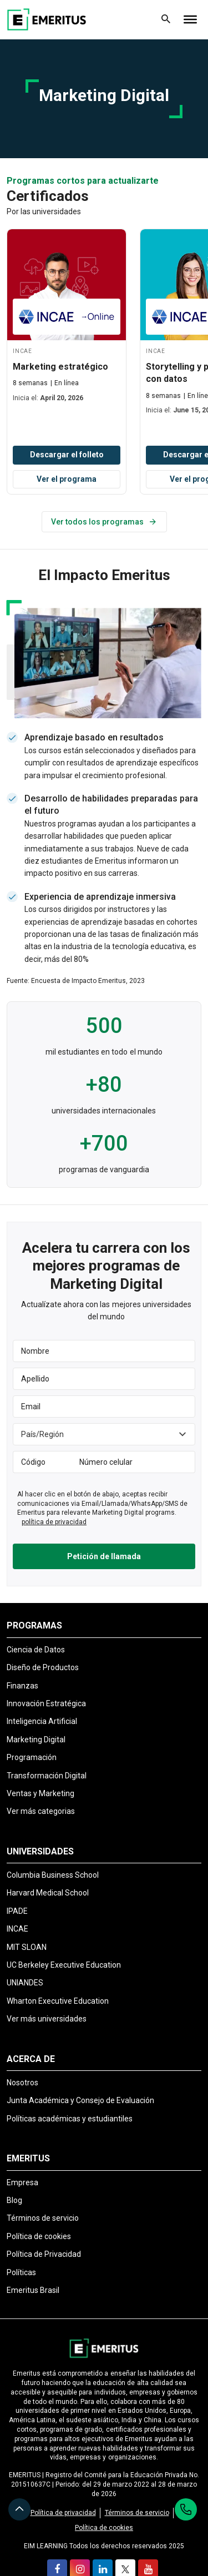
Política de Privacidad (44, 2254)
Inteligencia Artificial (42, 1721)
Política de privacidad (63, 2513)
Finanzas (22, 1685)
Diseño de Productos (43, 1667)
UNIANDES (25, 1982)
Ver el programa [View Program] (67, 479)
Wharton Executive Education (58, 2001)
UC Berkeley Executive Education (64, 1964)
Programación (32, 1757)
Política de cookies (39, 2236)
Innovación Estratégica (46, 1703)
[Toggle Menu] (190, 19)
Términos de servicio (43, 2218)
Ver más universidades (47, 2018)
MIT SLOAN (27, 1947)
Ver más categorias (41, 1811)
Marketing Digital (36, 1739)
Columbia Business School (53, 1875)
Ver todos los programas (104, 521)
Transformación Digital (47, 1775)
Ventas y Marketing (40, 1793)
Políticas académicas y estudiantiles (70, 2118)
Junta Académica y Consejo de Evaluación (80, 2100)
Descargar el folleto (67, 454)
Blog (14, 2200)
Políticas (21, 2272)
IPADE (17, 1911)
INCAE (17, 1928)
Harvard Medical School (48, 1892)
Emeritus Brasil (33, 2290)
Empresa (22, 2182)
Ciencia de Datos (36, 1649)
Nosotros (22, 2082)
